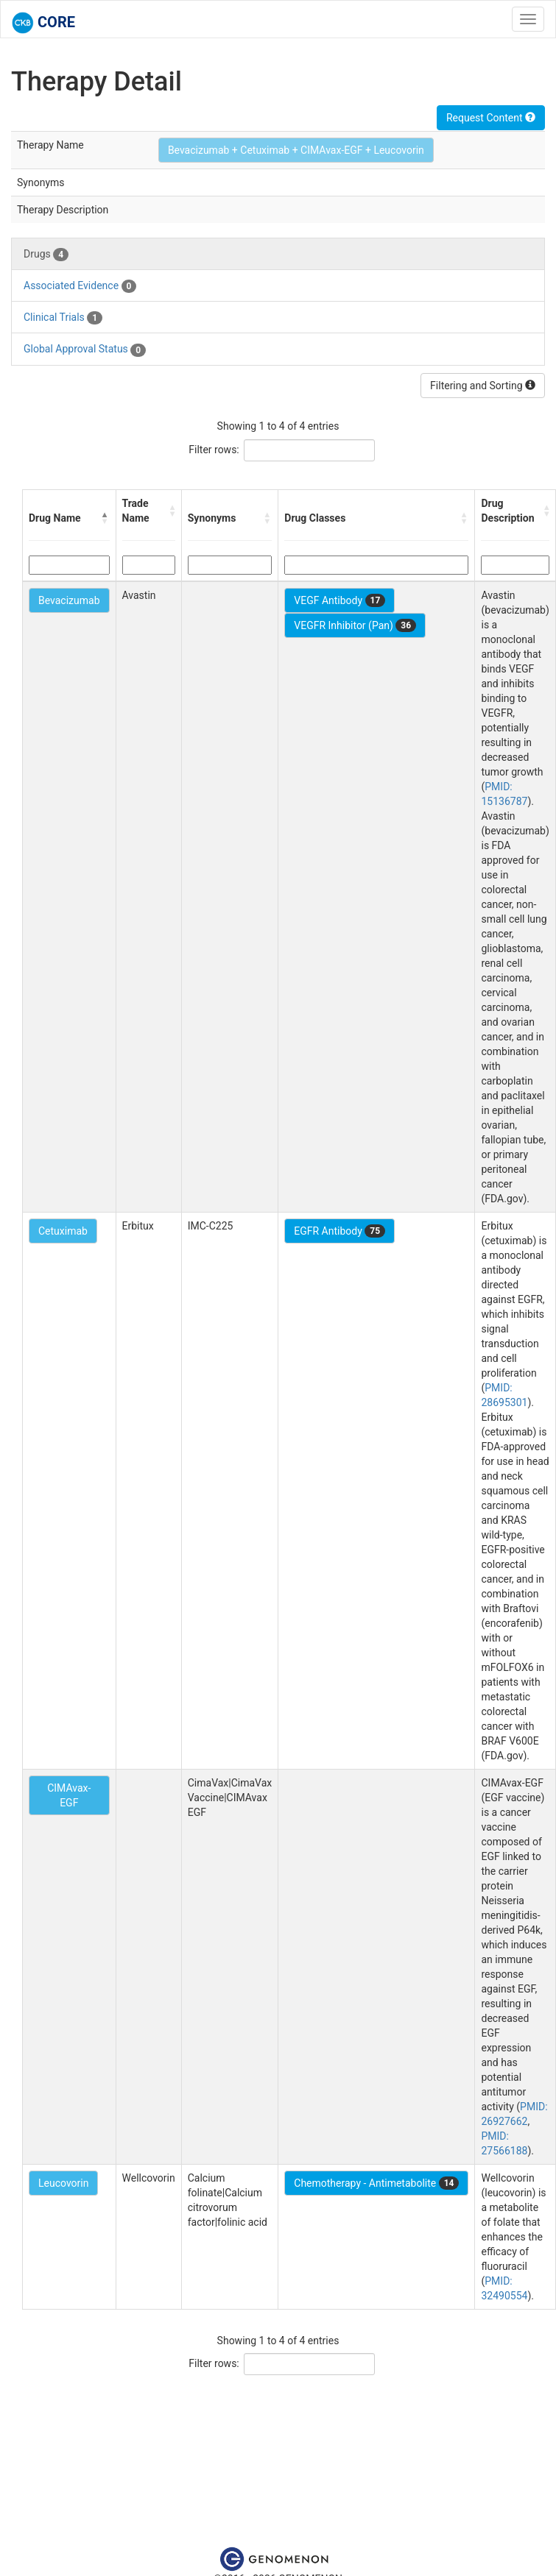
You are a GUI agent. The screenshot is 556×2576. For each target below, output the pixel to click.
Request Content (490, 118)
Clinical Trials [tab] (63, 317)
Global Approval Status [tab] (85, 349)
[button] (105, 518)
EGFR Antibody (339, 1231)
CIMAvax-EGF (69, 1795)
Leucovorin (63, 2183)
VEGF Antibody (339, 600)
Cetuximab (63, 1231)
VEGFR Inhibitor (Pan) (355, 625)
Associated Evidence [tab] (80, 286)
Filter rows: (214, 449)
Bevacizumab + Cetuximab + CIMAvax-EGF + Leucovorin (296, 150)
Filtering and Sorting (482, 385)
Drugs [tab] (46, 254)
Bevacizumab (69, 600)
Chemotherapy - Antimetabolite (376, 2183)
